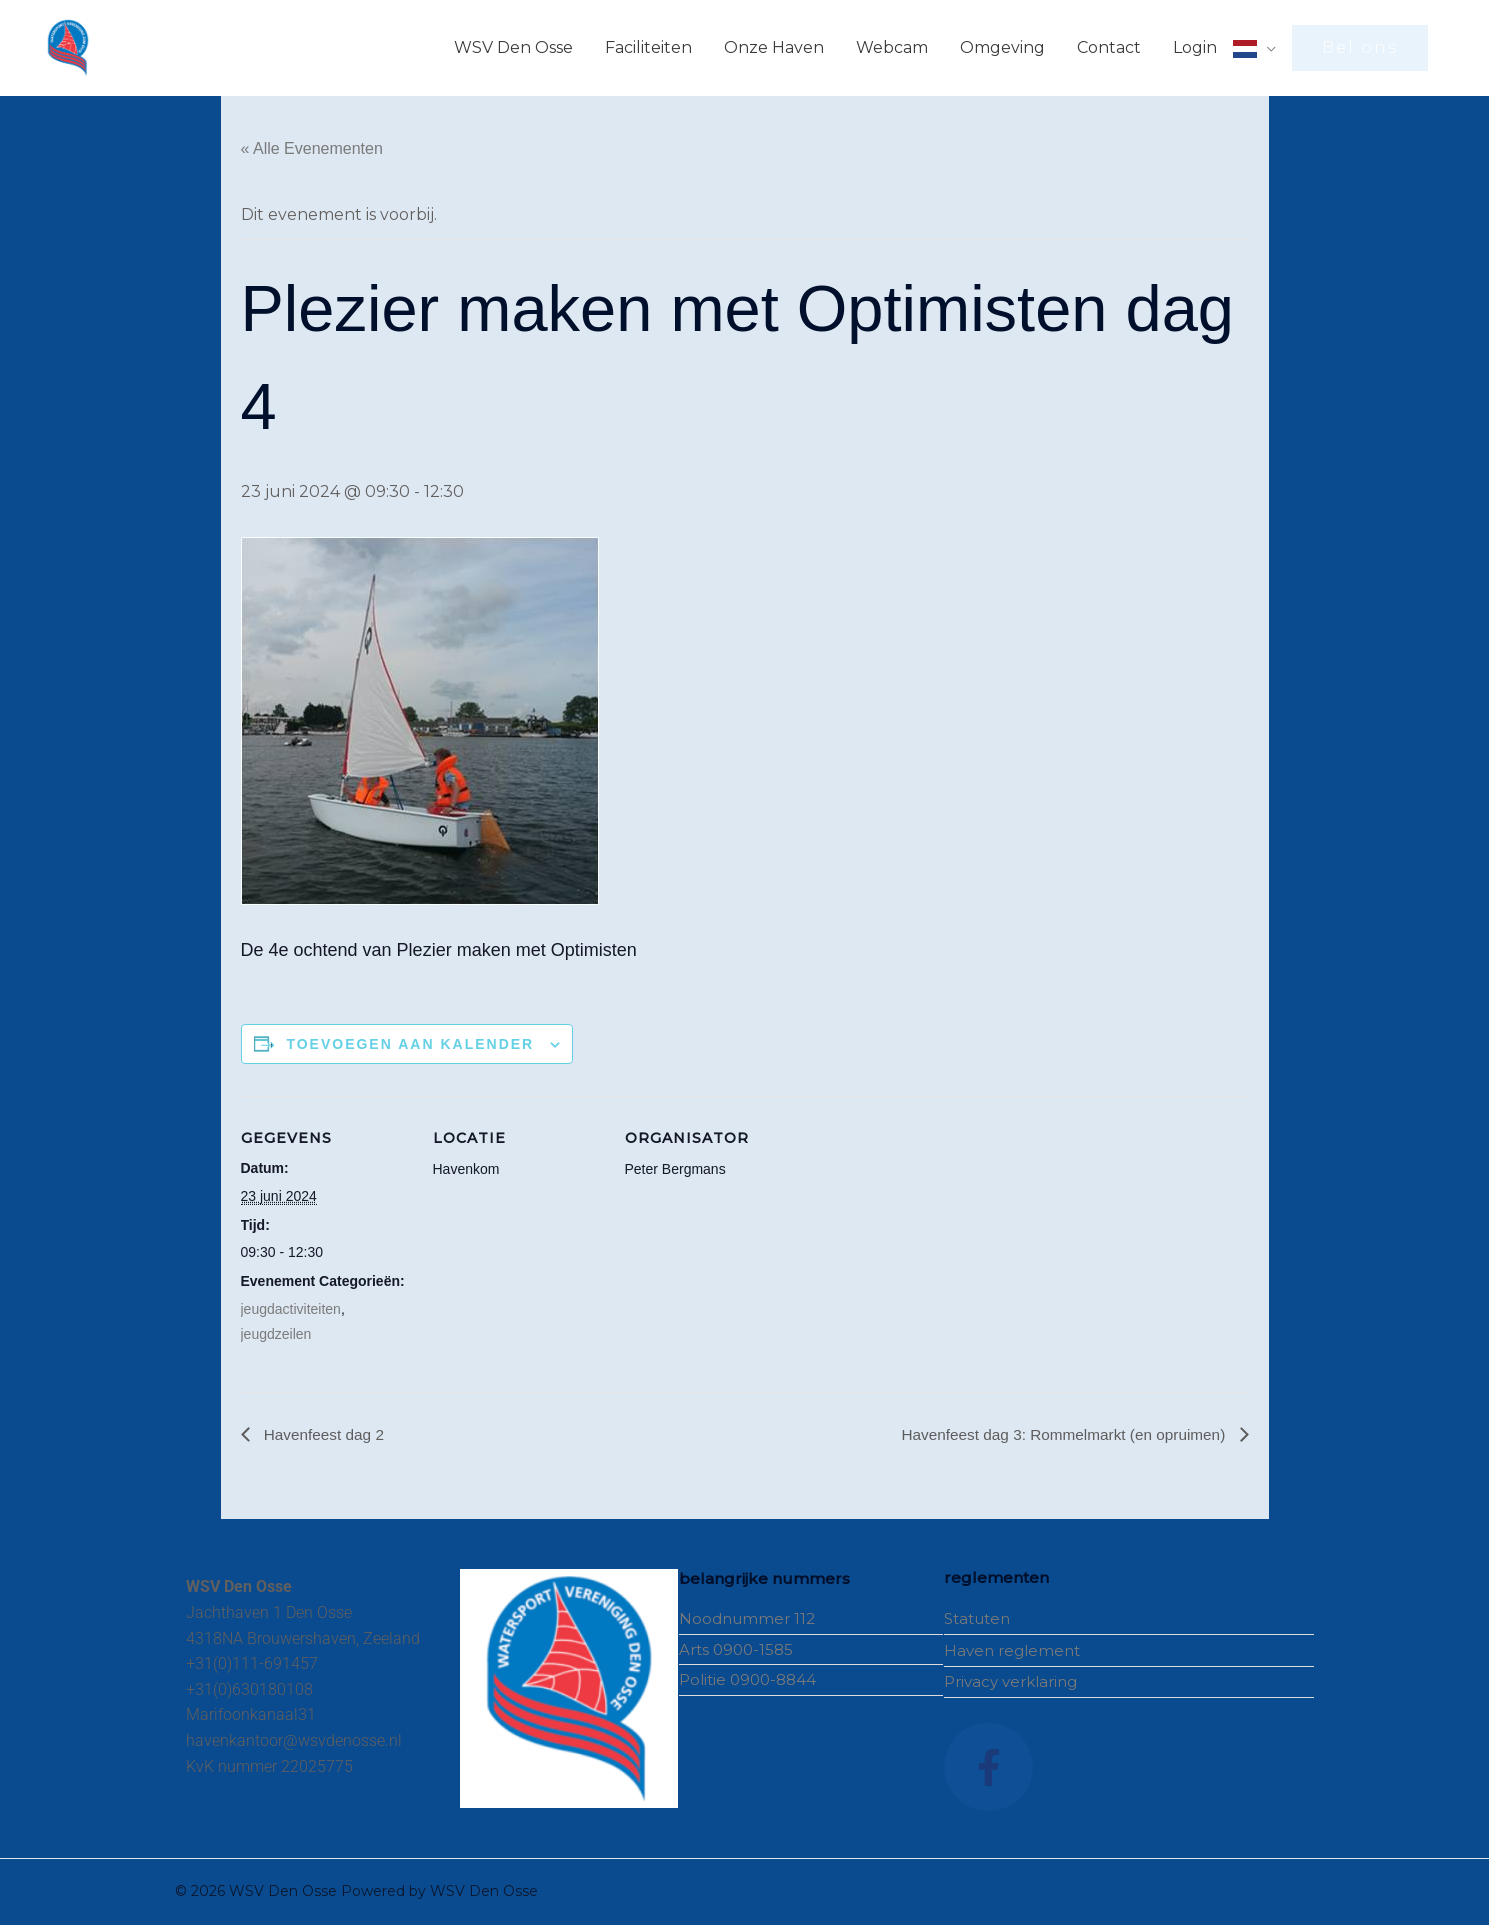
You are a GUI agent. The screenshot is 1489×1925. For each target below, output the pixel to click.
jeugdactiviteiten (291, 1309)
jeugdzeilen (276, 1334)
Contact (1109, 47)
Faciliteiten (648, 47)
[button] (1360, 48)
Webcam (892, 47)
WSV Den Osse (513, 47)
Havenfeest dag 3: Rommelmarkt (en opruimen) (1058, 1434)
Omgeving (1002, 47)
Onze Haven (774, 47)
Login (1195, 47)
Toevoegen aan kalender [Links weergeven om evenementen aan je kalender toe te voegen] (410, 1044)
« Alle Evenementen (312, 148)
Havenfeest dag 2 (325, 1434)
